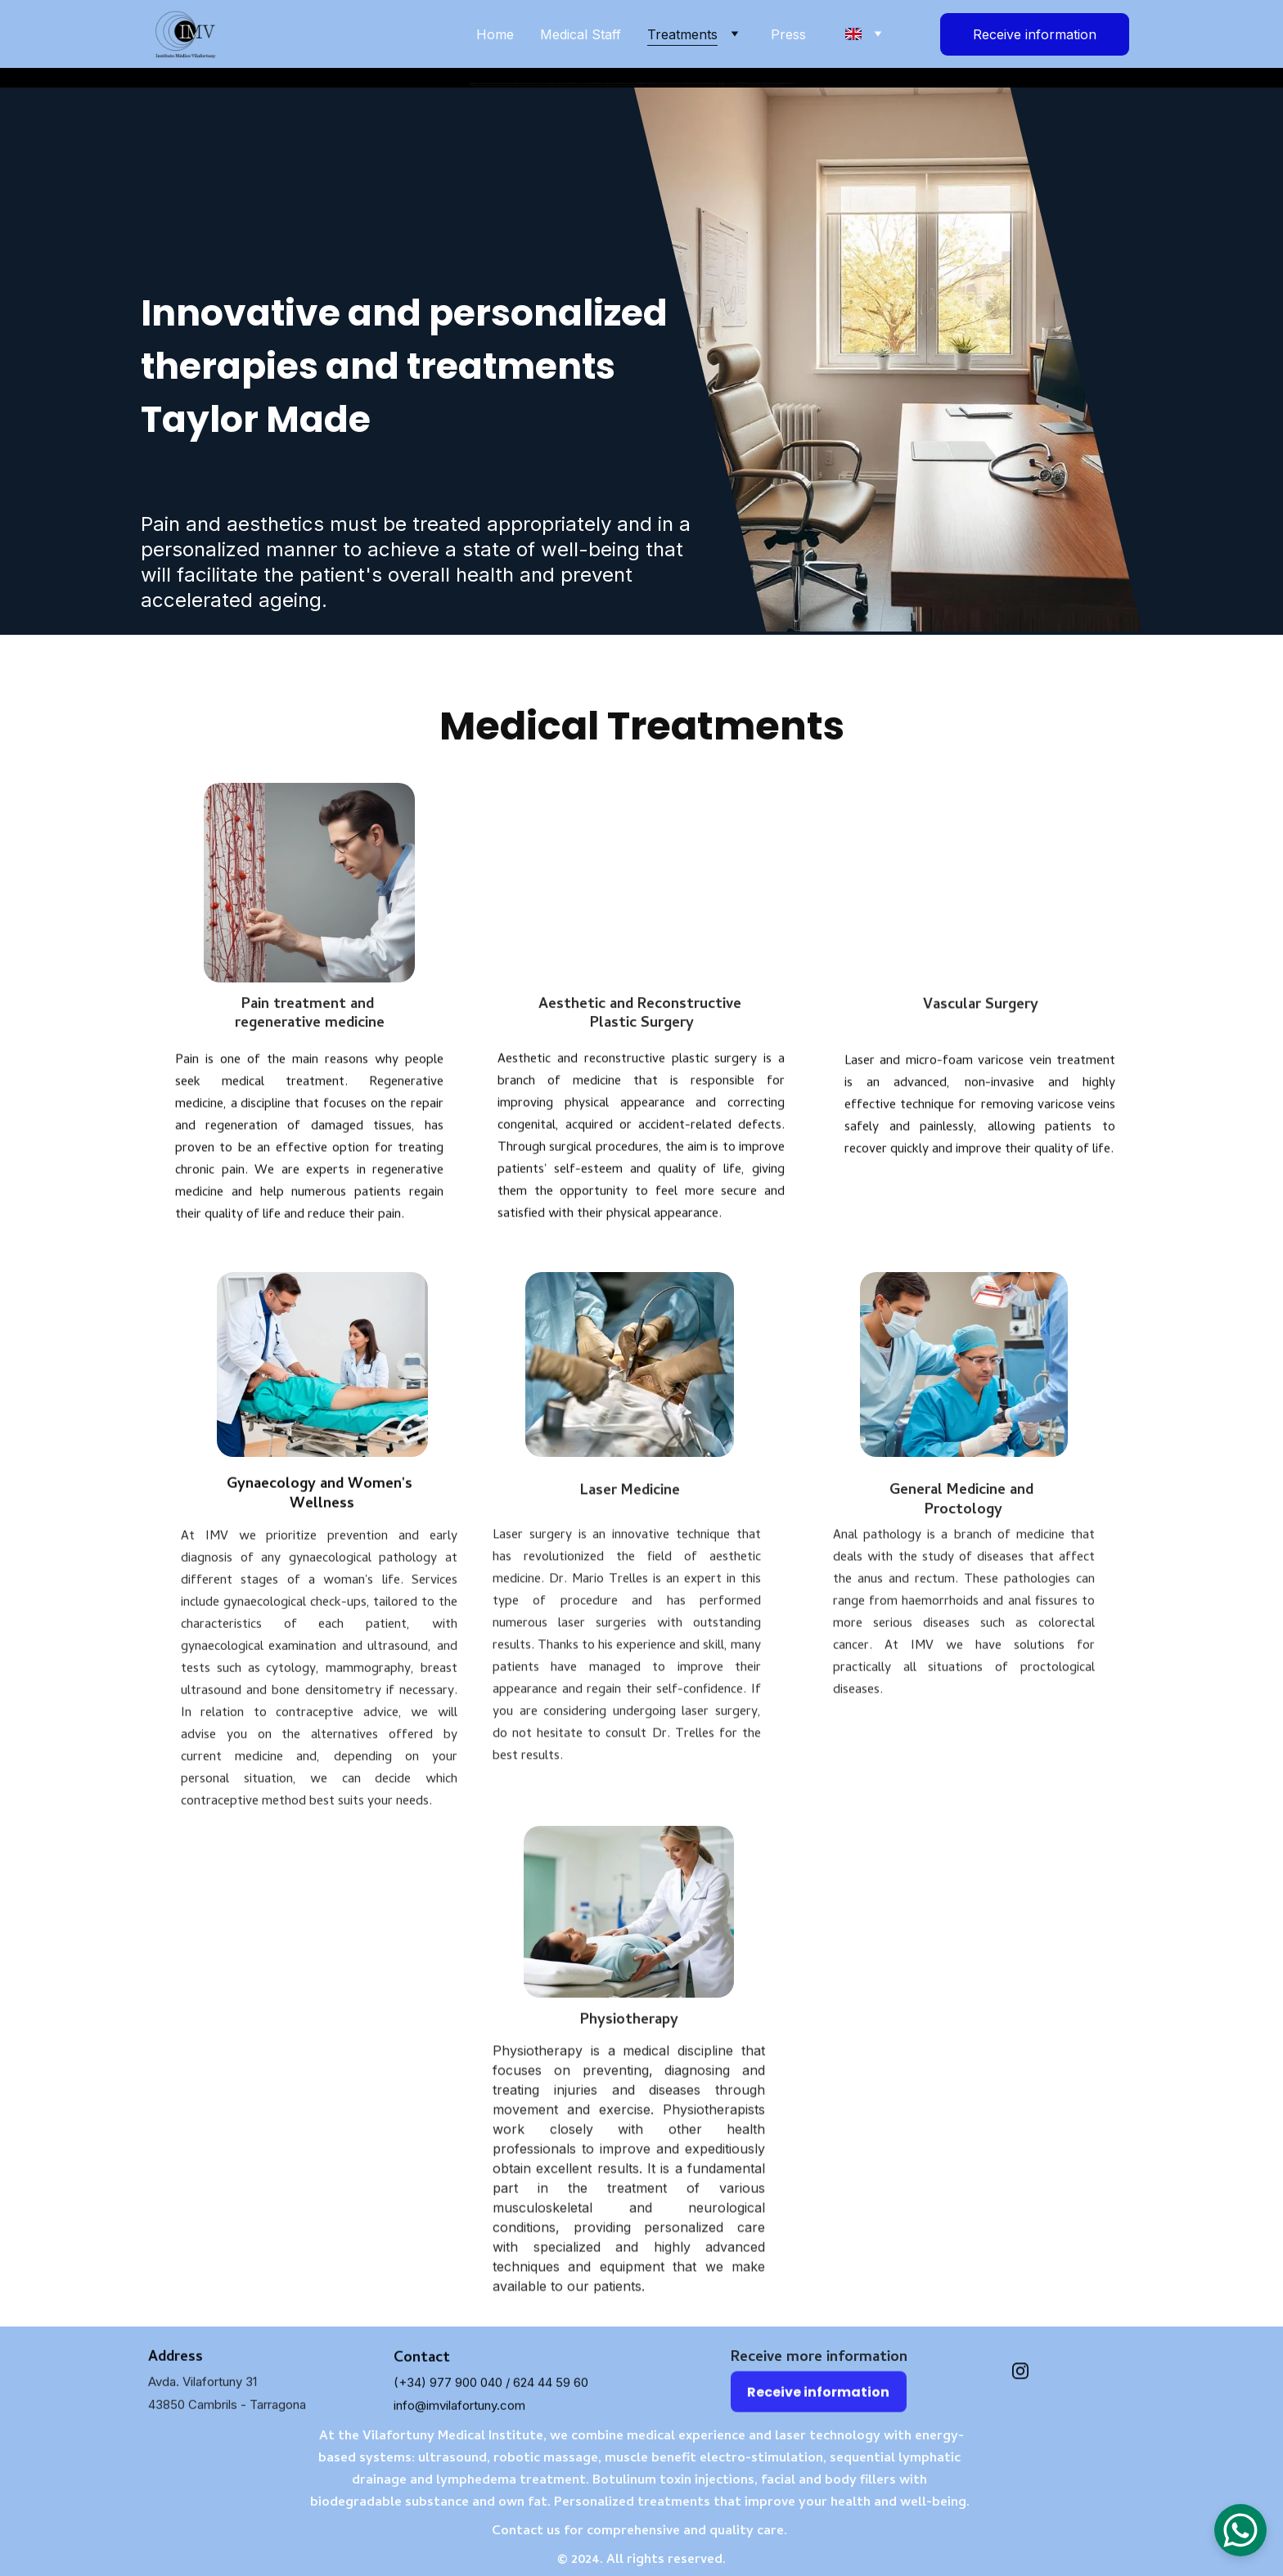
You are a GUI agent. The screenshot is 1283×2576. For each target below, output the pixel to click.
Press (788, 34)
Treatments (682, 34)
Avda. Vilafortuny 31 (202, 2389)
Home (495, 34)
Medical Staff (580, 34)
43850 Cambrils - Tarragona (227, 2412)
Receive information (1034, 34)
